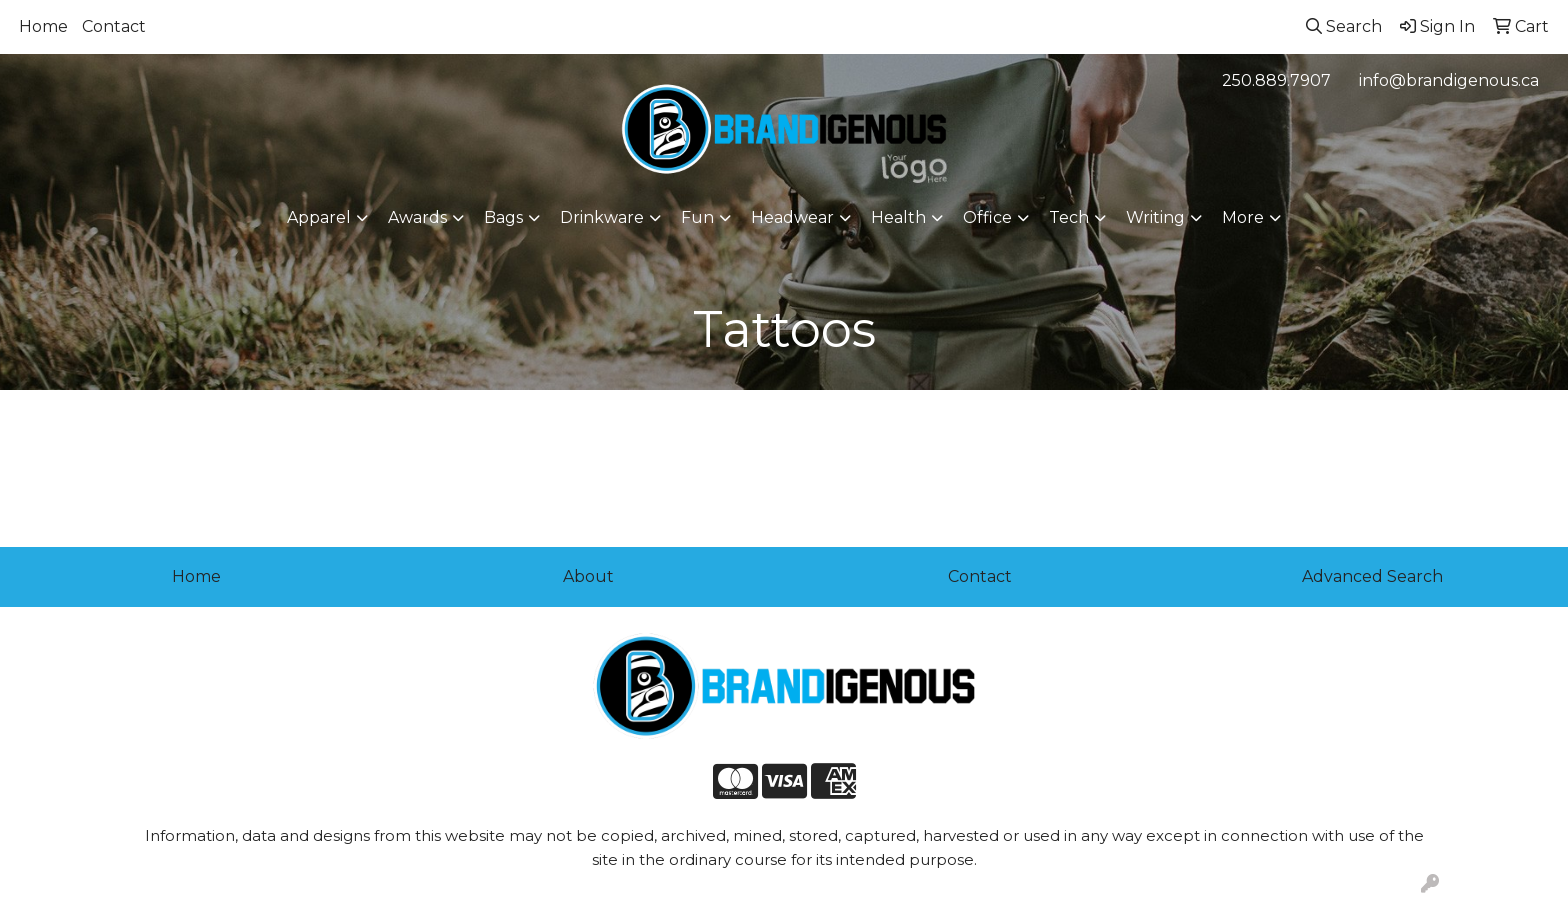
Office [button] (987, 217)
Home (43, 26)
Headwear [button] (792, 217)
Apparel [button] (319, 217)
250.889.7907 (1276, 80)
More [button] (1243, 217)
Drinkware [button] (602, 217)
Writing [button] (1155, 217)
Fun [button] (697, 217)
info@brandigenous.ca (1449, 80)
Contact (114, 26)
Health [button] (898, 217)
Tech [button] (1069, 217)
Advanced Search (1372, 576)
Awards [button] (417, 217)
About (588, 576)
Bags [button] (503, 217)
